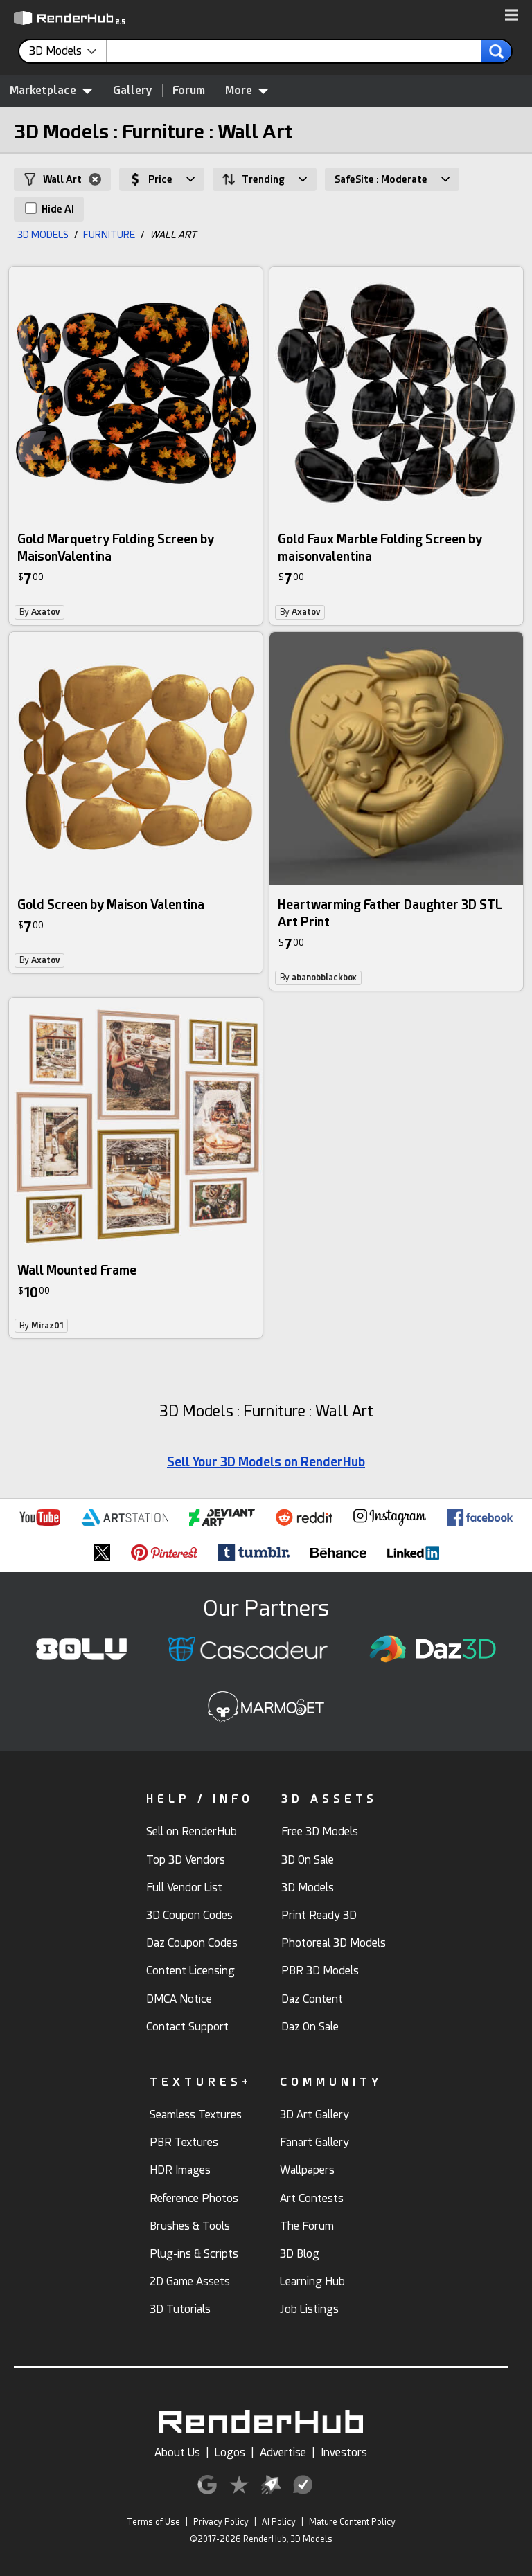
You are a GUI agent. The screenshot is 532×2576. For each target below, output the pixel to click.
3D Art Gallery (314, 2114)
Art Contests (312, 2198)
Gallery (132, 90)
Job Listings (309, 2309)
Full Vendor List (184, 1887)
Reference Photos (194, 2198)
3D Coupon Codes (189, 1915)
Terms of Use (153, 2522)
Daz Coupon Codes (192, 1942)
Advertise (283, 2452)
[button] (511, 16)
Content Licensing (190, 1970)
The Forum (307, 2226)
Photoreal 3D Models (333, 1942)
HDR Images (180, 2170)
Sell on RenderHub (191, 1831)
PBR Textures (184, 2142)
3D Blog (299, 2253)
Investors (344, 2452)
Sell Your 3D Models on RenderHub (266, 1461)
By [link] (39, 612)
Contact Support (187, 2026)
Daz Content (312, 1999)
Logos (230, 2452)
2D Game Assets (190, 2281)
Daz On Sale (310, 2026)
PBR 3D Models (320, 1970)
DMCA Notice (179, 1999)
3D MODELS (43, 234)
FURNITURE (109, 234)
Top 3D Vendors (185, 1859)
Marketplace (51, 90)
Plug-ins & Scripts (194, 2253)
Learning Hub (312, 2281)
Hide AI (49, 208)
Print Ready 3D (319, 1915)
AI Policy (279, 2522)
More (247, 90)
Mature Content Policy (352, 2522)
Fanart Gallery (314, 2142)
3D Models (307, 1887)
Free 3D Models (319, 1831)
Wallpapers (307, 2170)
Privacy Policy (221, 2522)
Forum (188, 90)
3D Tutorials (180, 2309)
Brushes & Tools (190, 2226)
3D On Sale (307, 1859)
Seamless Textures (196, 2114)
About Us (177, 2452)
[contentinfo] (68, 51)
